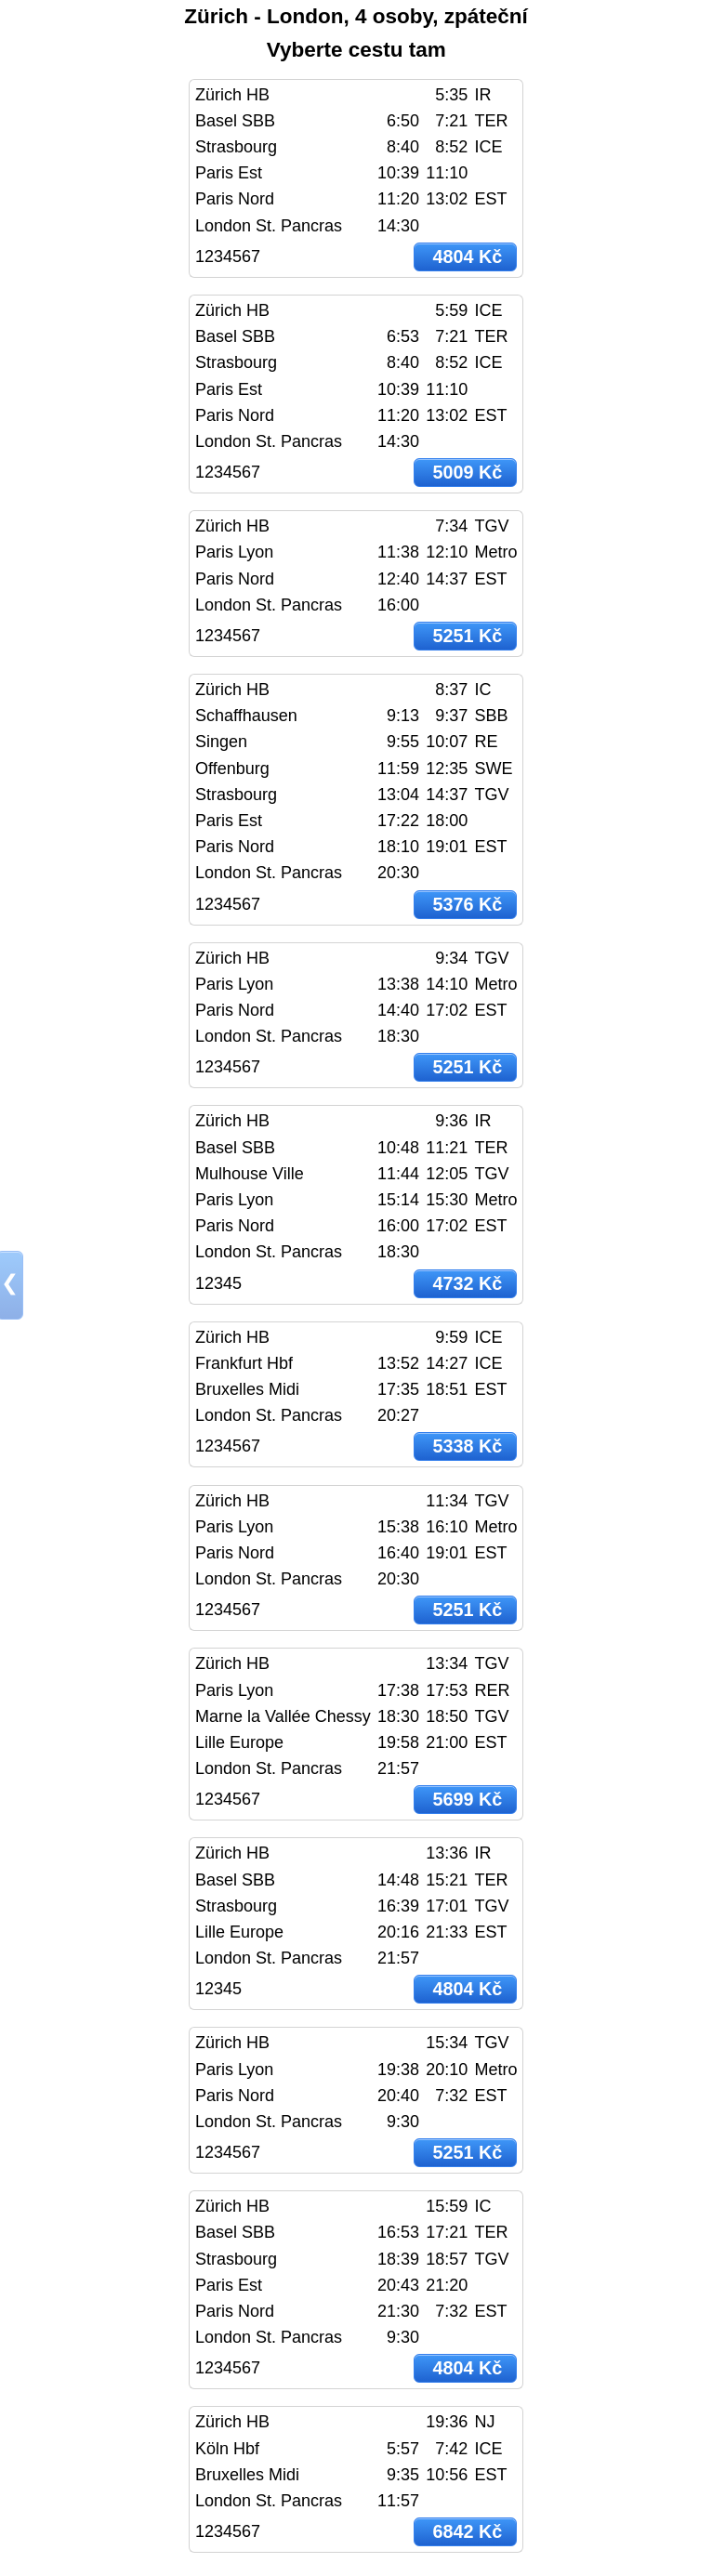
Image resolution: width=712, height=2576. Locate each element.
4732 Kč (468, 1283)
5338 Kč (468, 1446)
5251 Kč (468, 635)
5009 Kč (468, 472)
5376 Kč (468, 904)
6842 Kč (468, 2531)
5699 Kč (468, 1799)
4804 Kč (468, 256)
